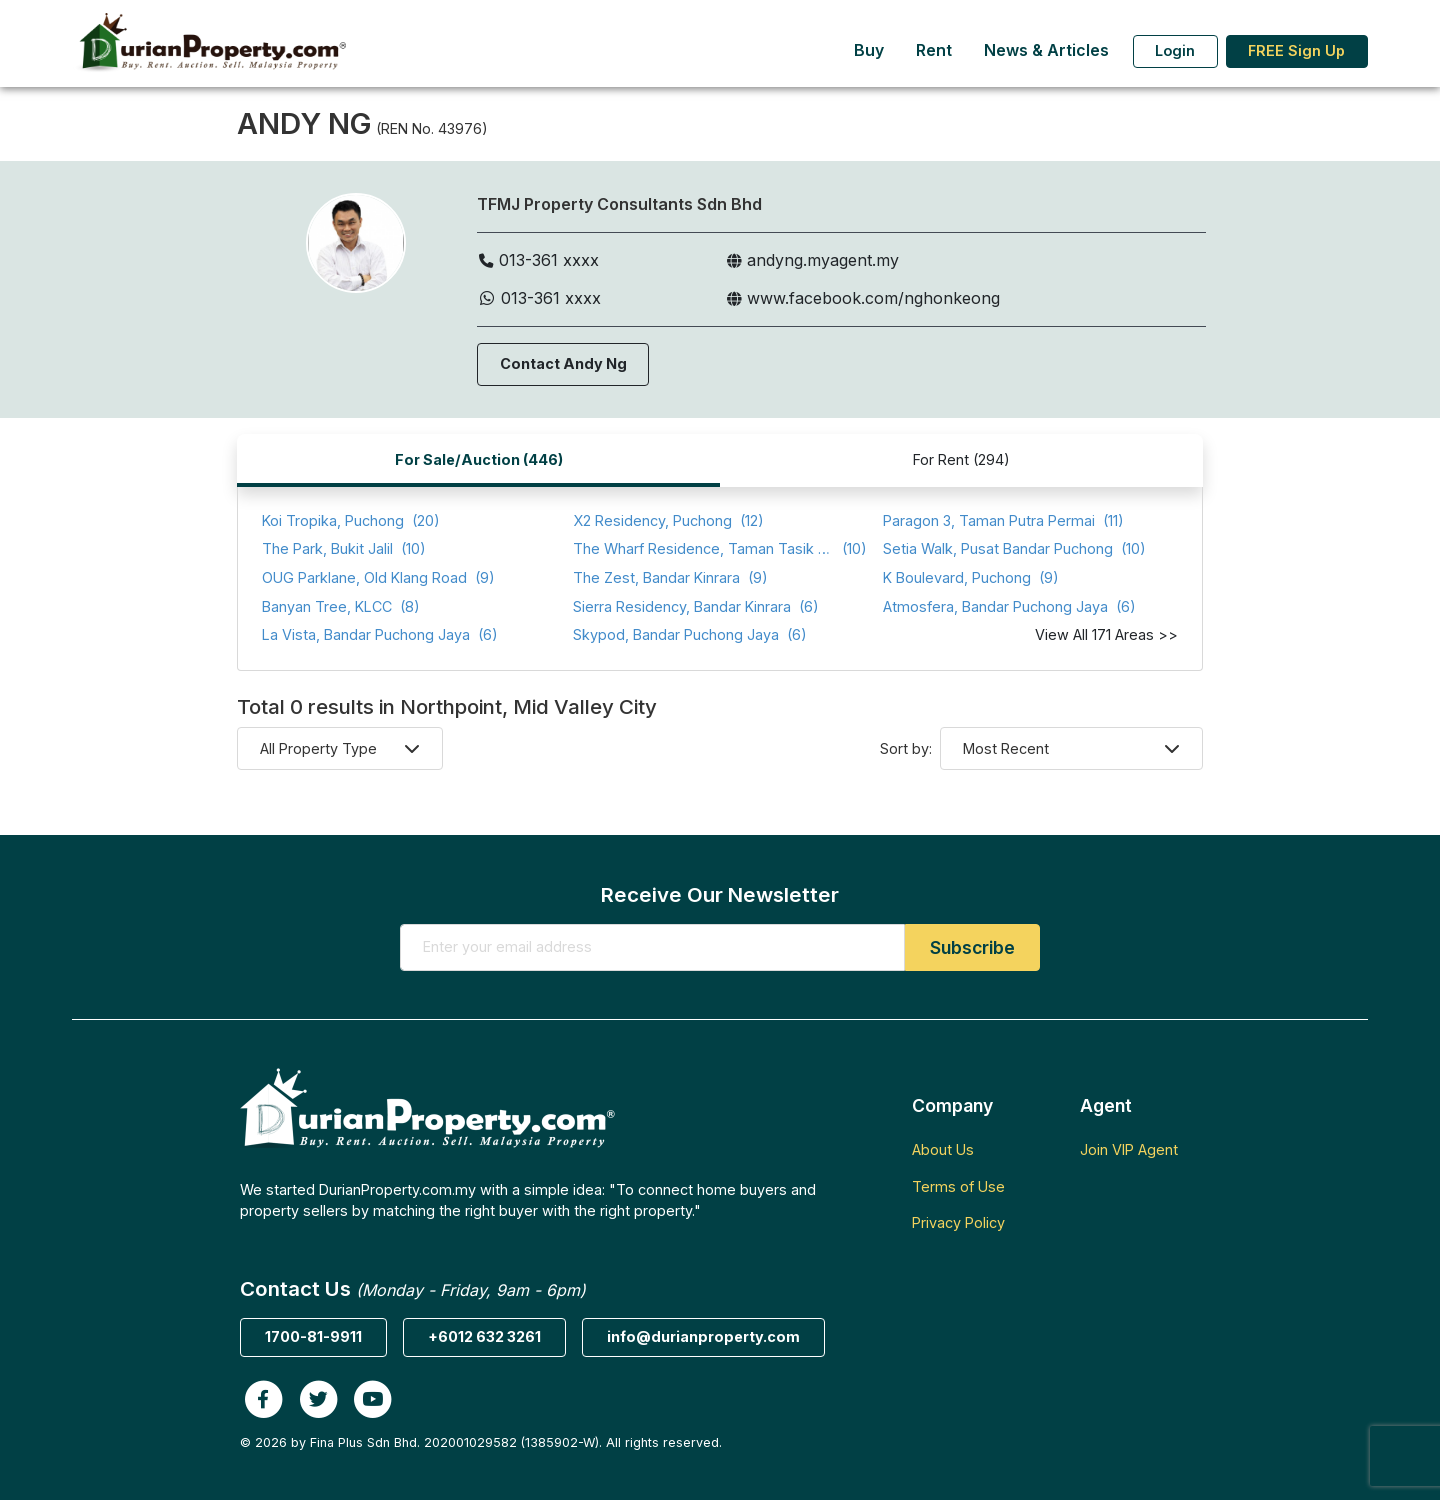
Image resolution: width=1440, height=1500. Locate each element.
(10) (344, 549)
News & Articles (1046, 50)
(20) (351, 521)
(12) (668, 521)
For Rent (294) (961, 459)
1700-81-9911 (313, 1336)
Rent (934, 50)
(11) (1003, 521)
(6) (696, 607)
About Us (943, 1149)
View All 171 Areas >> (1106, 634)
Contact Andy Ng (563, 363)
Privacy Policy (958, 1222)
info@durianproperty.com (703, 1336)
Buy (869, 50)
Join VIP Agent (1129, 1149)
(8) (341, 607)
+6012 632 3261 (484, 1336)
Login (1175, 50)
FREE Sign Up (1296, 50)
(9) (378, 578)
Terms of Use (958, 1186)
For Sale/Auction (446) (479, 459)
